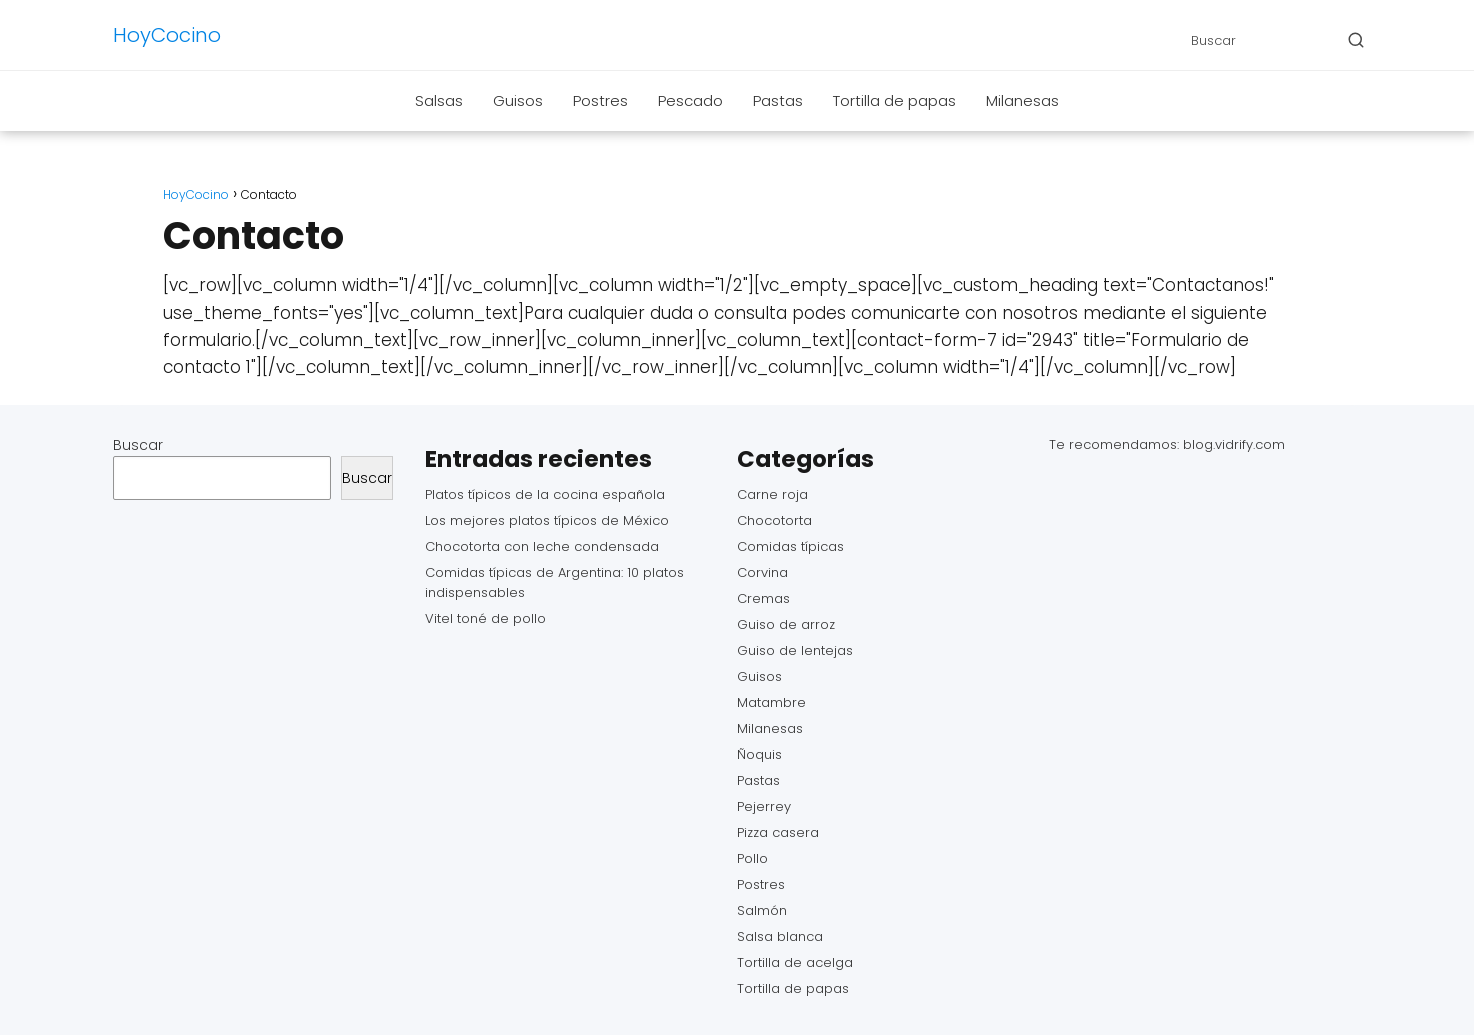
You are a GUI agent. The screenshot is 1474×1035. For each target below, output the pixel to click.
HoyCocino (167, 35)
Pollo (752, 858)
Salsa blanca (780, 936)
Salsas (439, 100)
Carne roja (772, 494)
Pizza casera (778, 832)
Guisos (518, 100)
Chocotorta (774, 520)
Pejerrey (764, 806)
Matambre (771, 702)
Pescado (690, 100)
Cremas (763, 598)
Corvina (762, 572)
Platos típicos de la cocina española (545, 494)
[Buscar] (1356, 40)
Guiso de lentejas (795, 650)
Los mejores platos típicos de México (547, 520)
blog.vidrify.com (1234, 444)
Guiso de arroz (786, 624)
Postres (600, 100)
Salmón (762, 910)
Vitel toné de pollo (485, 618)
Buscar (138, 445)
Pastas (778, 100)
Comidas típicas (790, 546)
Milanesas (1022, 100)
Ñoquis (759, 754)
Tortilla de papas (894, 100)
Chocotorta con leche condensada (542, 546)
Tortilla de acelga (795, 962)
